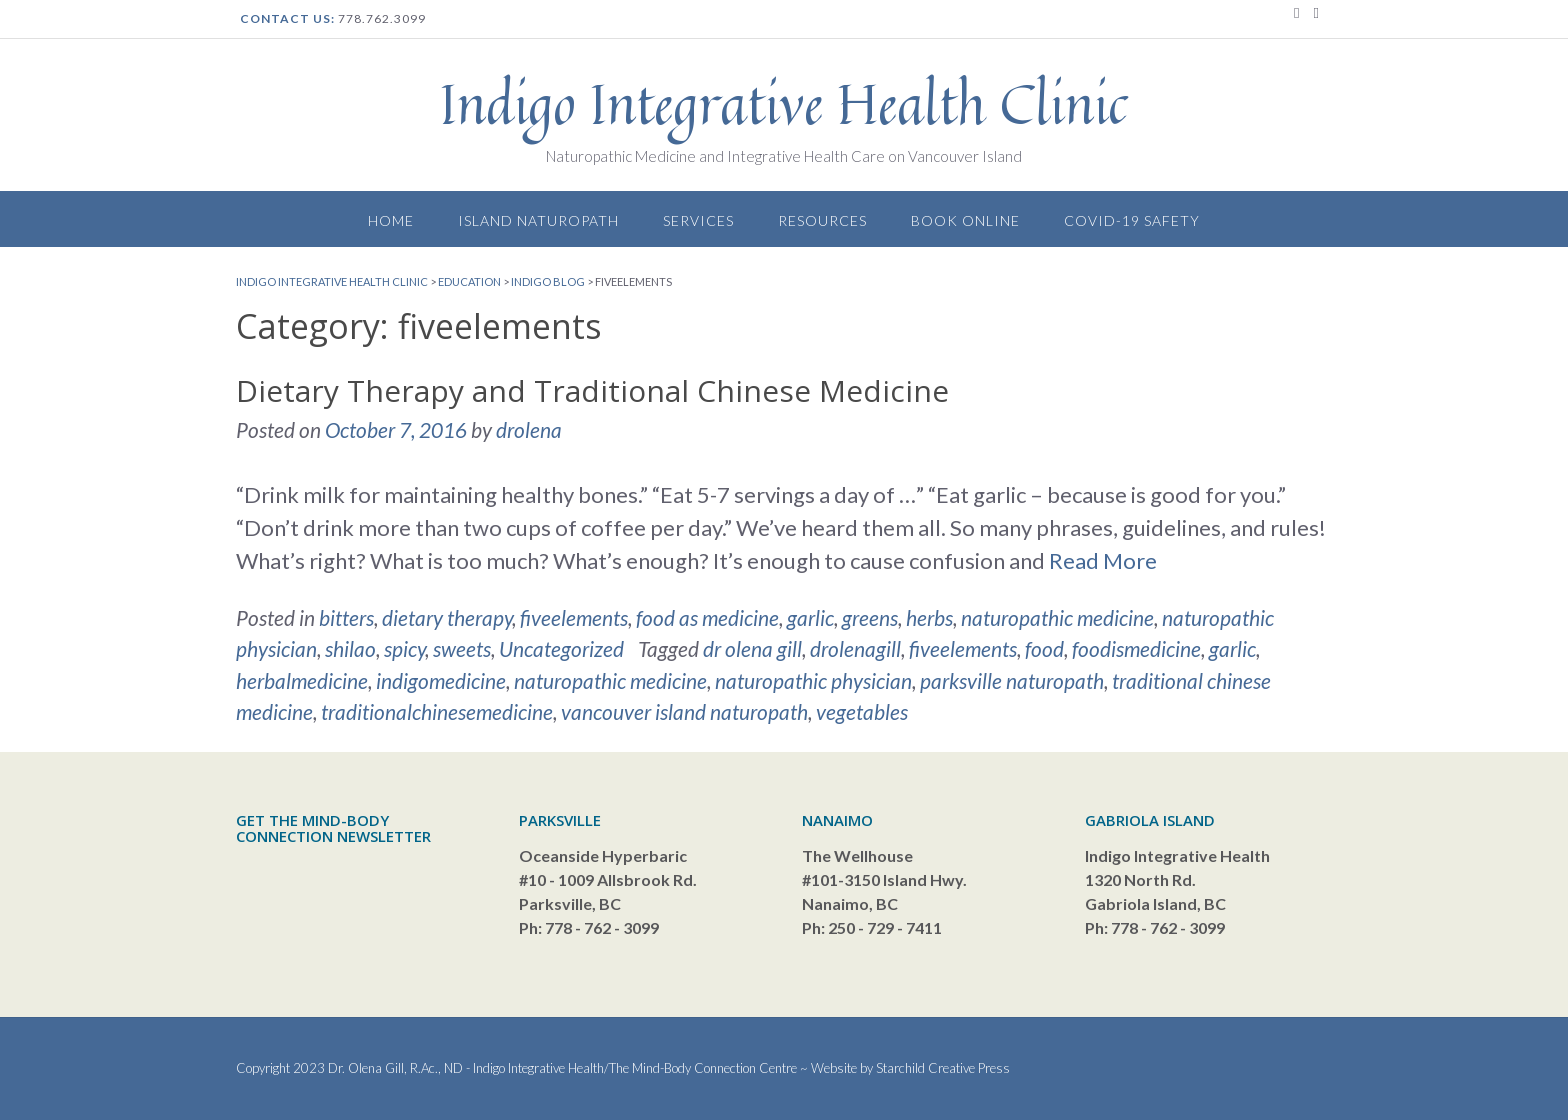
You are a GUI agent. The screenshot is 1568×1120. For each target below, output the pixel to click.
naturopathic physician (813, 680)
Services (698, 220)
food (1044, 648)
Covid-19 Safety (1132, 220)
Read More (1103, 560)
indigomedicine (441, 680)
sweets (462, 648)
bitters (346, 617)
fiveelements (574, 617)
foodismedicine (1136, 648)
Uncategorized (561, 648)
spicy (404, 648)
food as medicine (707, 617)
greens (870, 617)
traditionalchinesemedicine (437, 711)
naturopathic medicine (1057, 617)
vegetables (862, 711)
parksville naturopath (1012, 680)
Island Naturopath (538, 220)
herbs (929, 617)
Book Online (965, 220)
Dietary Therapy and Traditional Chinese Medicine (592, 390)
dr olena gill (752, 648)
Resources (822, 220)
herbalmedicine (302, 680)
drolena (529, 429)
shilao (350, 648)
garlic (810, 617)
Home (391, 220)
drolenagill (855, 648)
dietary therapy (447, 617)
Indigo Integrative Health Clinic (784, 103)
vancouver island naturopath (684, 711)
